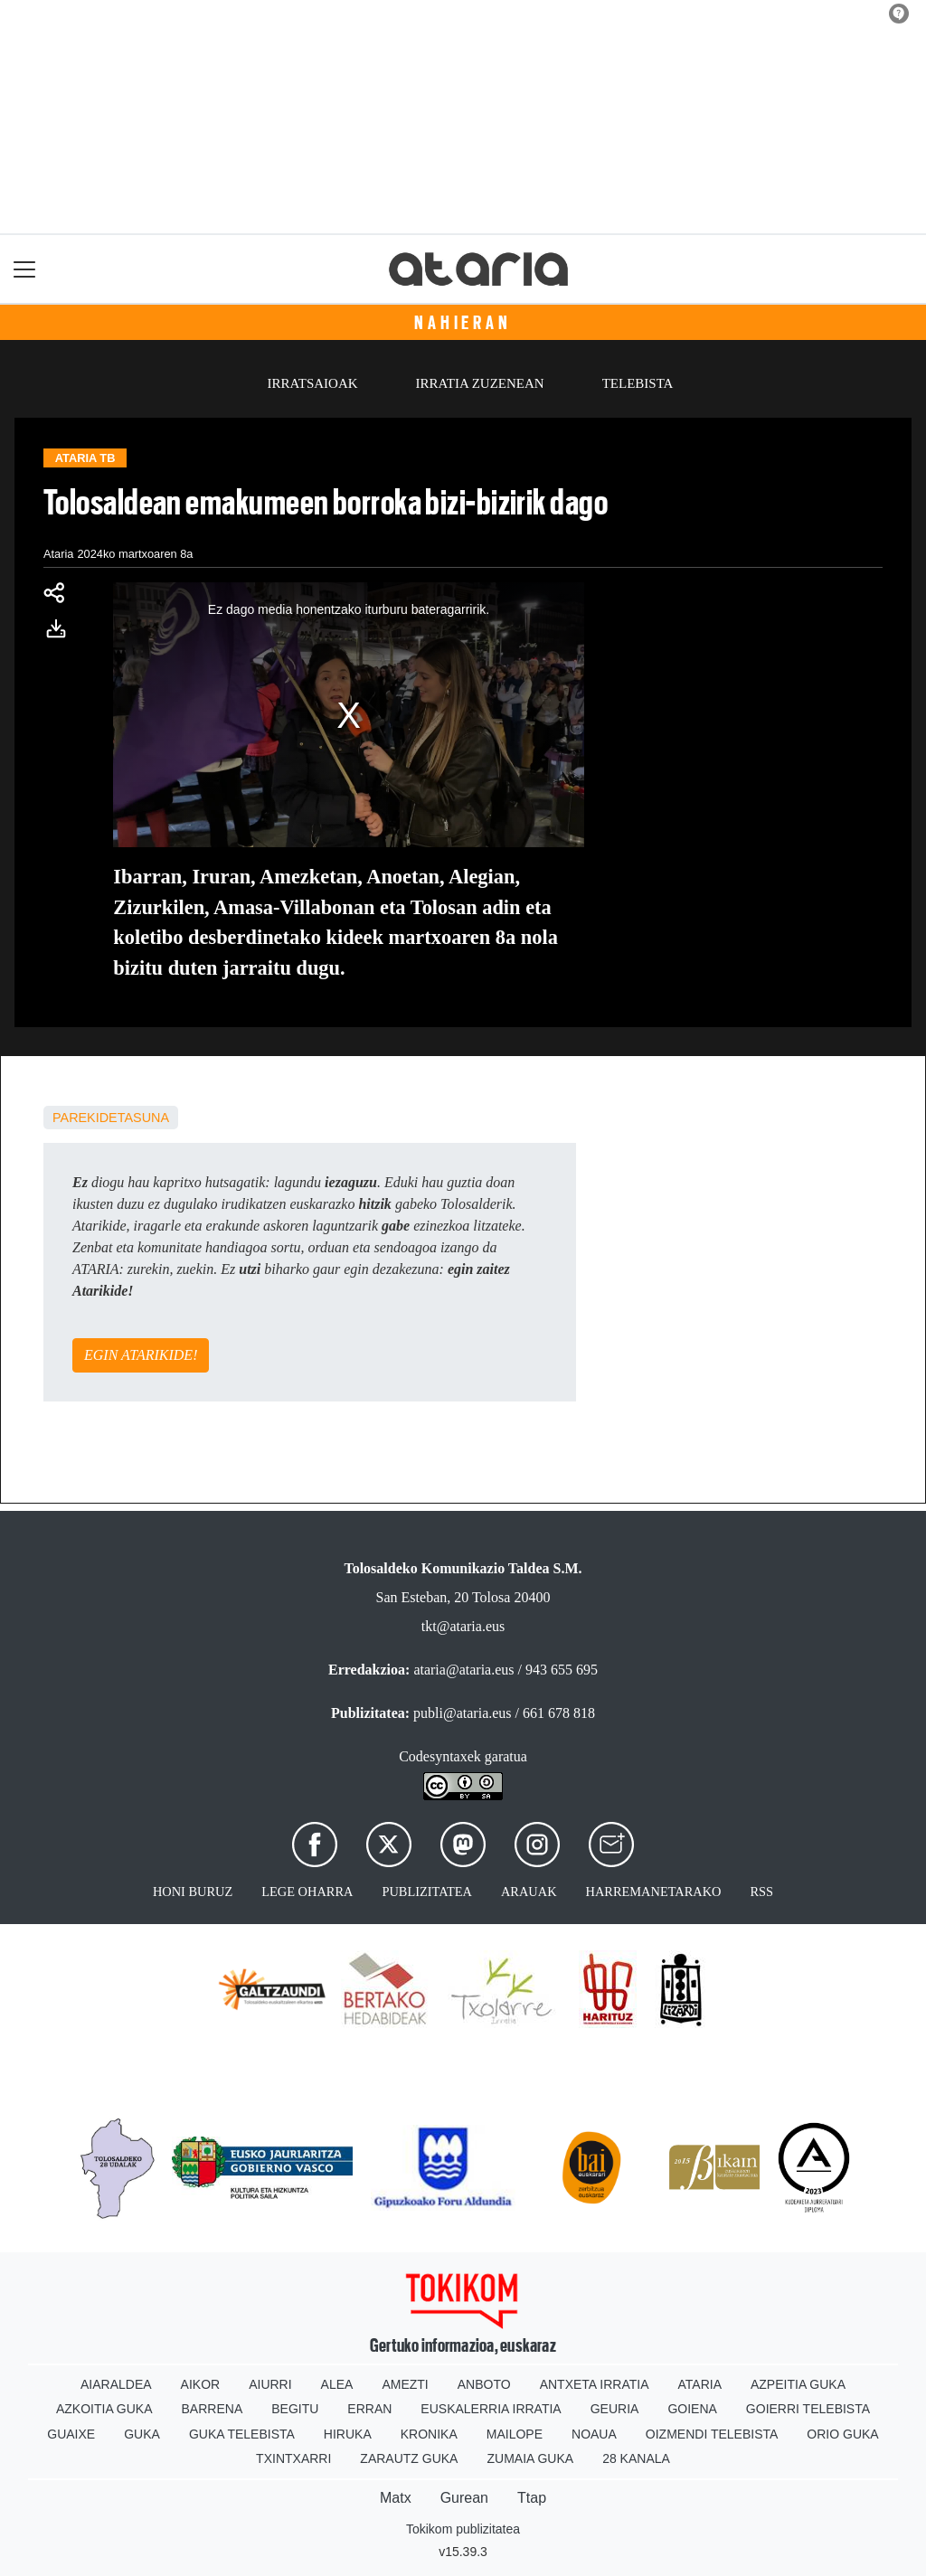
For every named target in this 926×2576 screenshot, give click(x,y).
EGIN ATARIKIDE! (140, 1355)
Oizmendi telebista (712, 2434)
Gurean (464, 2497)
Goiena (691, 2408)
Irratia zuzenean (480, 383)
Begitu (294, 2408)
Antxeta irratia (594, 2384)
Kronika (429, 2434)
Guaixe (71, 2434)
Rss (761, 1891)
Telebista (638, 383)
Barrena (212, 2408)
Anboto (484, 2384)
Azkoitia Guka (104, 2408)
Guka (142, 2434)
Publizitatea (427, 1891)
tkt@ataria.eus (463, 1626)
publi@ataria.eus (462, 1713)
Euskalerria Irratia (490, 2408)
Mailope (515, 2434)
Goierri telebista (808, 2408)
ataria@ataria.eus (463, 1669)
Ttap (531, 2497)
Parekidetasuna (110, 1117)
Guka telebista (242, 2434)
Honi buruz (192, 1891)
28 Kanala (636, 2458)
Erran (369, 2408)
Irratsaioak (313, 383)
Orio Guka (842, 2434)
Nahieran (462, 323)
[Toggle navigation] (24, 269)
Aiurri (270, 2384)
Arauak (529, 1891)
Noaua (594, 2434)
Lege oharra (307, 1891)
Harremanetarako (654, 1891)
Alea (337, 2384)
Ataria (699, 2384)
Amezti (405, 2384)
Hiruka (348, 2434)
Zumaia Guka (530, 2458)
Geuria (615, 2408)
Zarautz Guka (409, 2458)
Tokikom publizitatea (463, 2529)
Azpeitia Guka (798, 2384)
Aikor (201, 2384)
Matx (395, 2497)
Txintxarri (293, 2458)
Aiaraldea (116, 2384)
